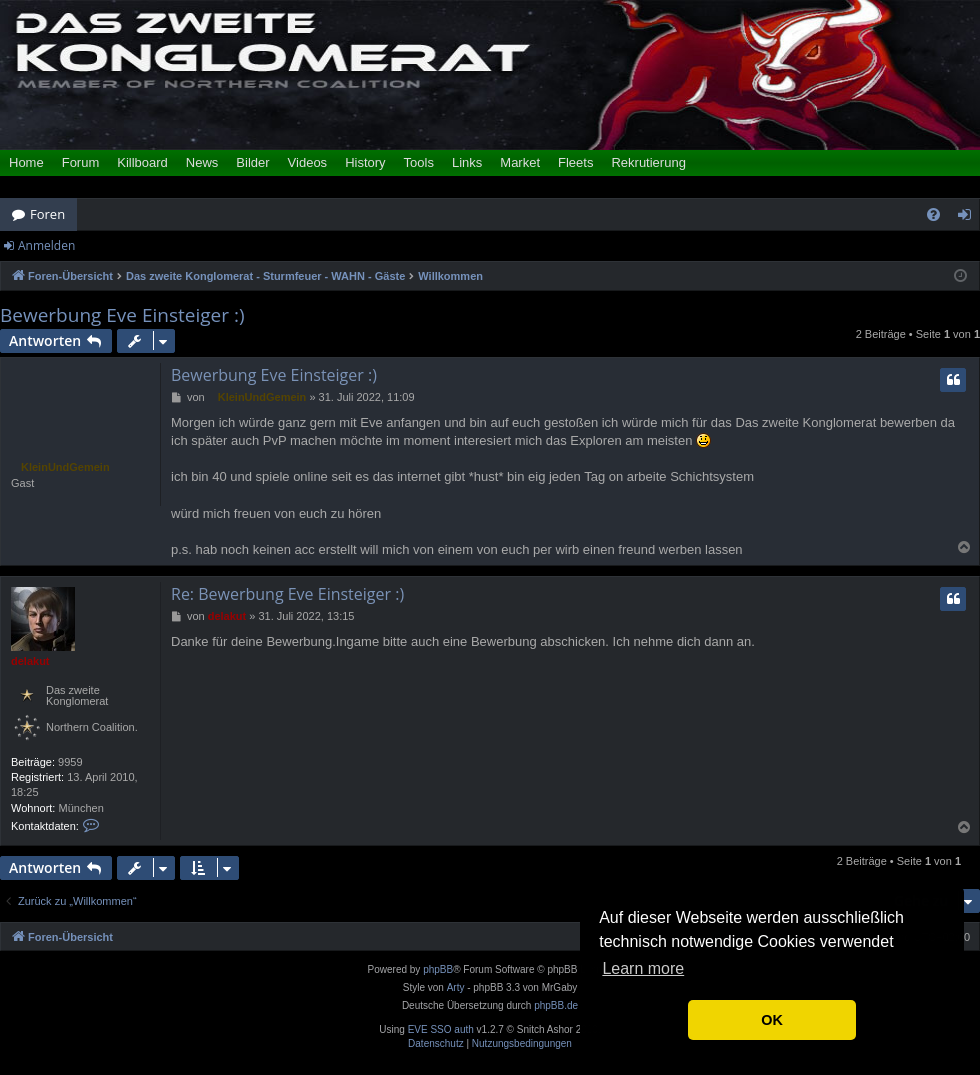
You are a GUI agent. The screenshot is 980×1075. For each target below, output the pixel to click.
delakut (30, 661)
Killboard (142, 162)
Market (520, 162)
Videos (308, 162)
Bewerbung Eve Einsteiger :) (122, 315)
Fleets (575, 162)
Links (467, 162)
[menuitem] (933, 214)
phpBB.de (556, 1005)
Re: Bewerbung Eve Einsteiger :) (287, 594)
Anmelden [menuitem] (970, 218)
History (365, 162)
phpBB (438, 969)
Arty (456, 987)
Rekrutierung (648, 162)
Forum (81, 162)
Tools (419, 162)
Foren (47, 214)
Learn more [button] (643, 968)
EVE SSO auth (441, 1030)
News (202, 162)
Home (26, 162)
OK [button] (772, 1020)
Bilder (252, 162)
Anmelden (46, 245)
